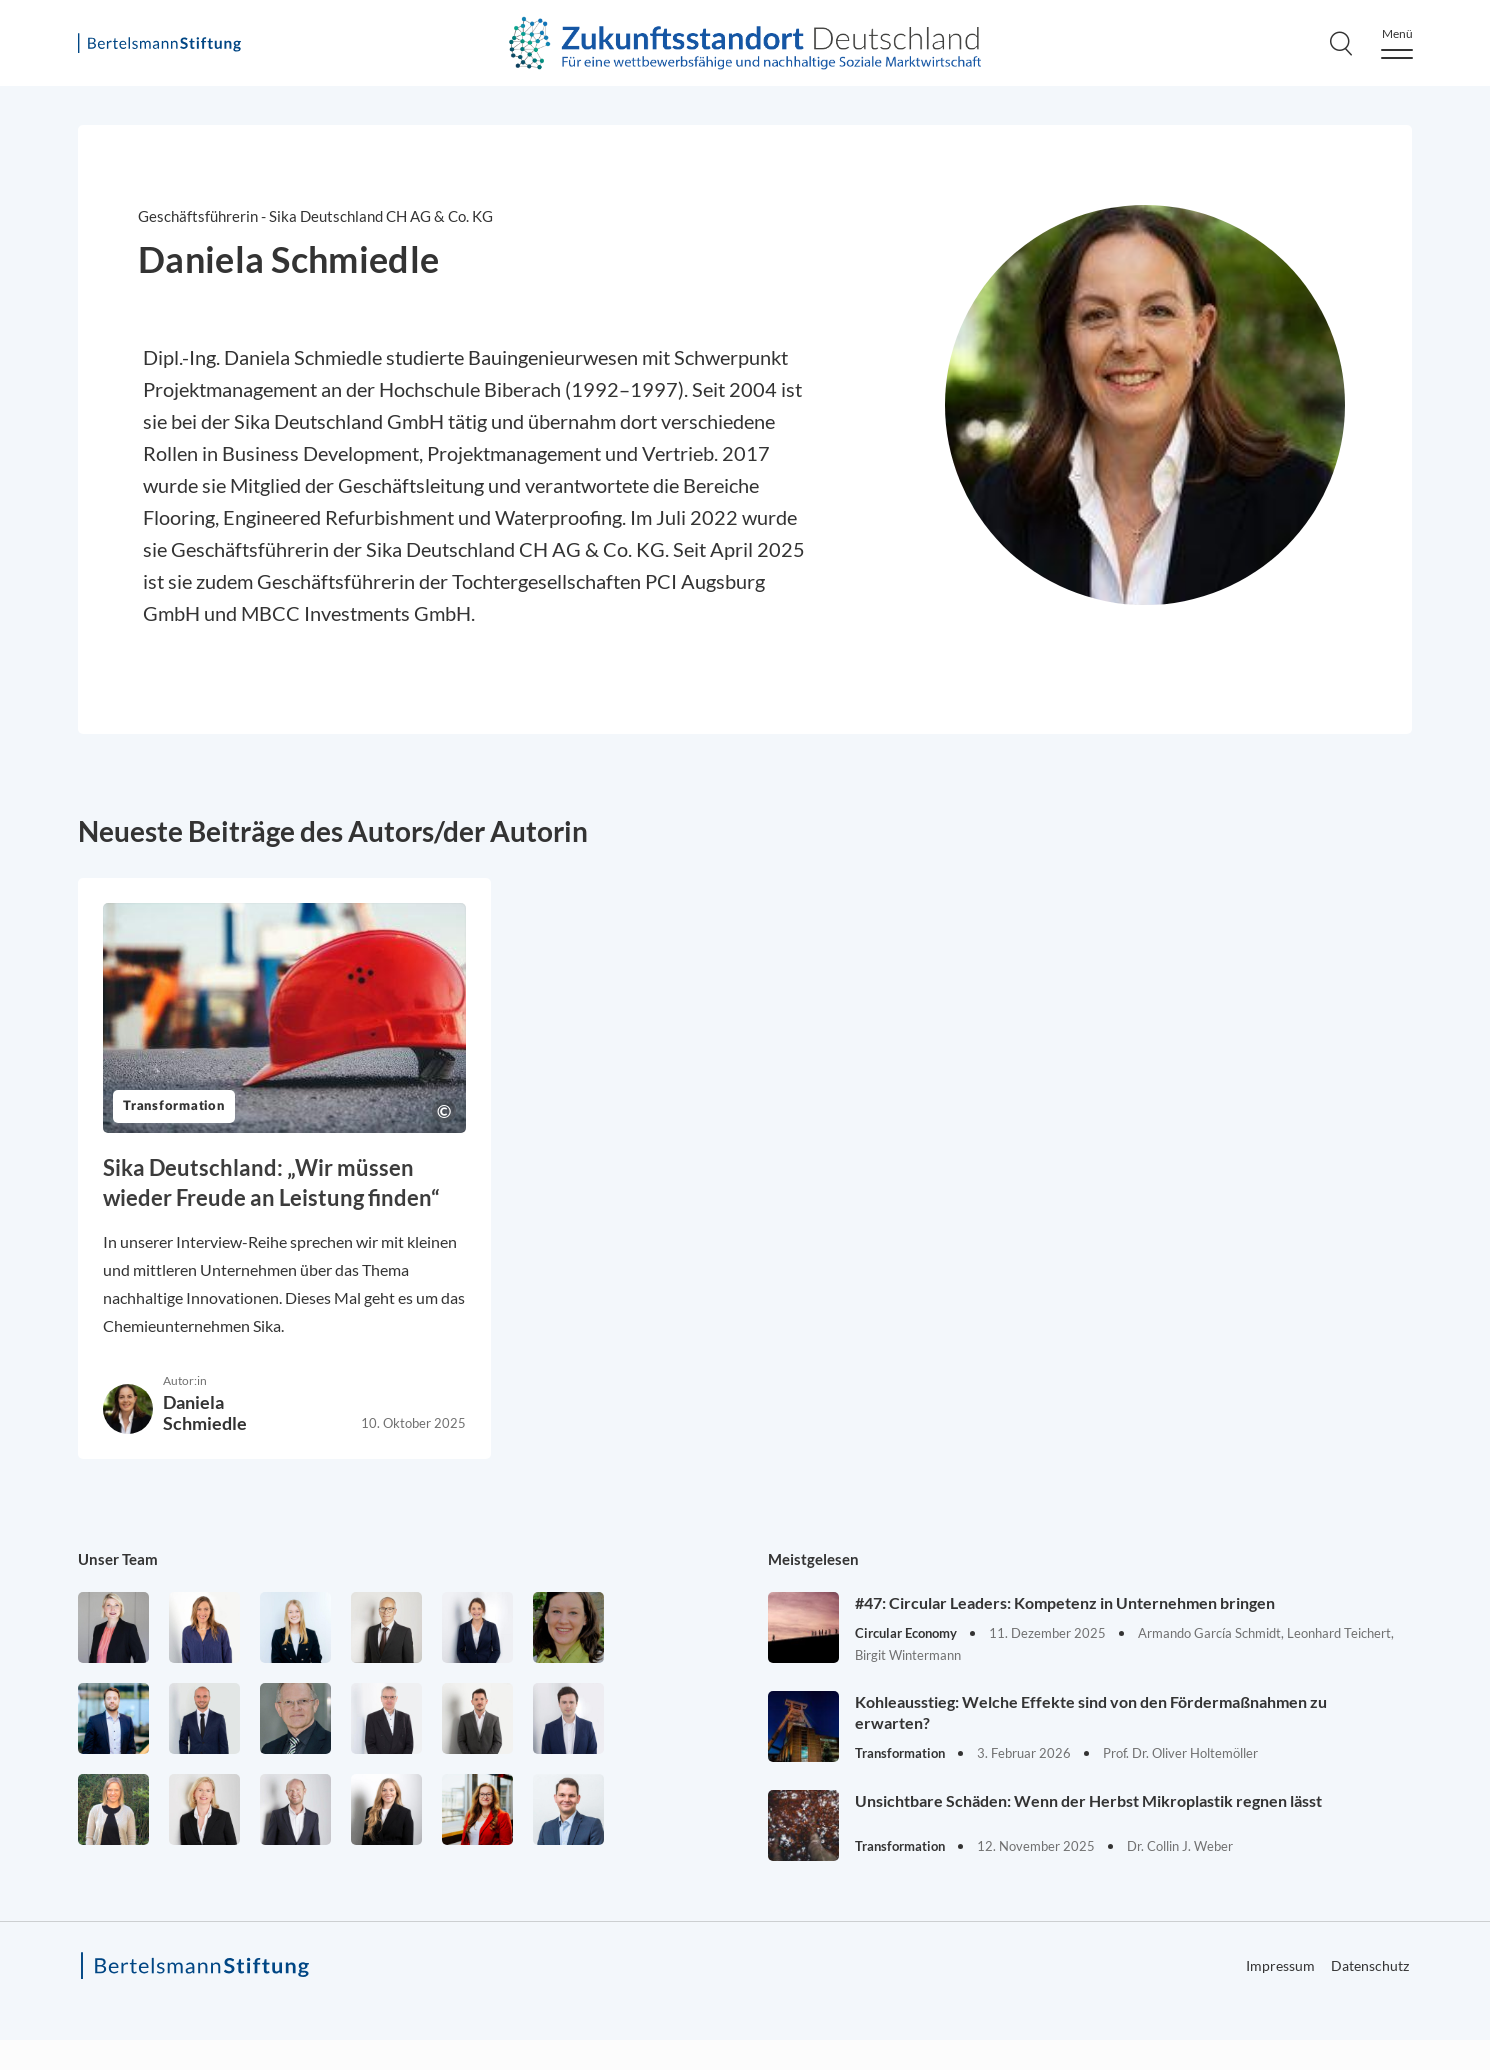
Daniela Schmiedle (205, 1412)
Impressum (1280, 1965)
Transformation (174, 1106)
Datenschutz (1370, 1965)
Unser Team (118, 1559)
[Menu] (1397, 43)
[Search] (1341, 43)
